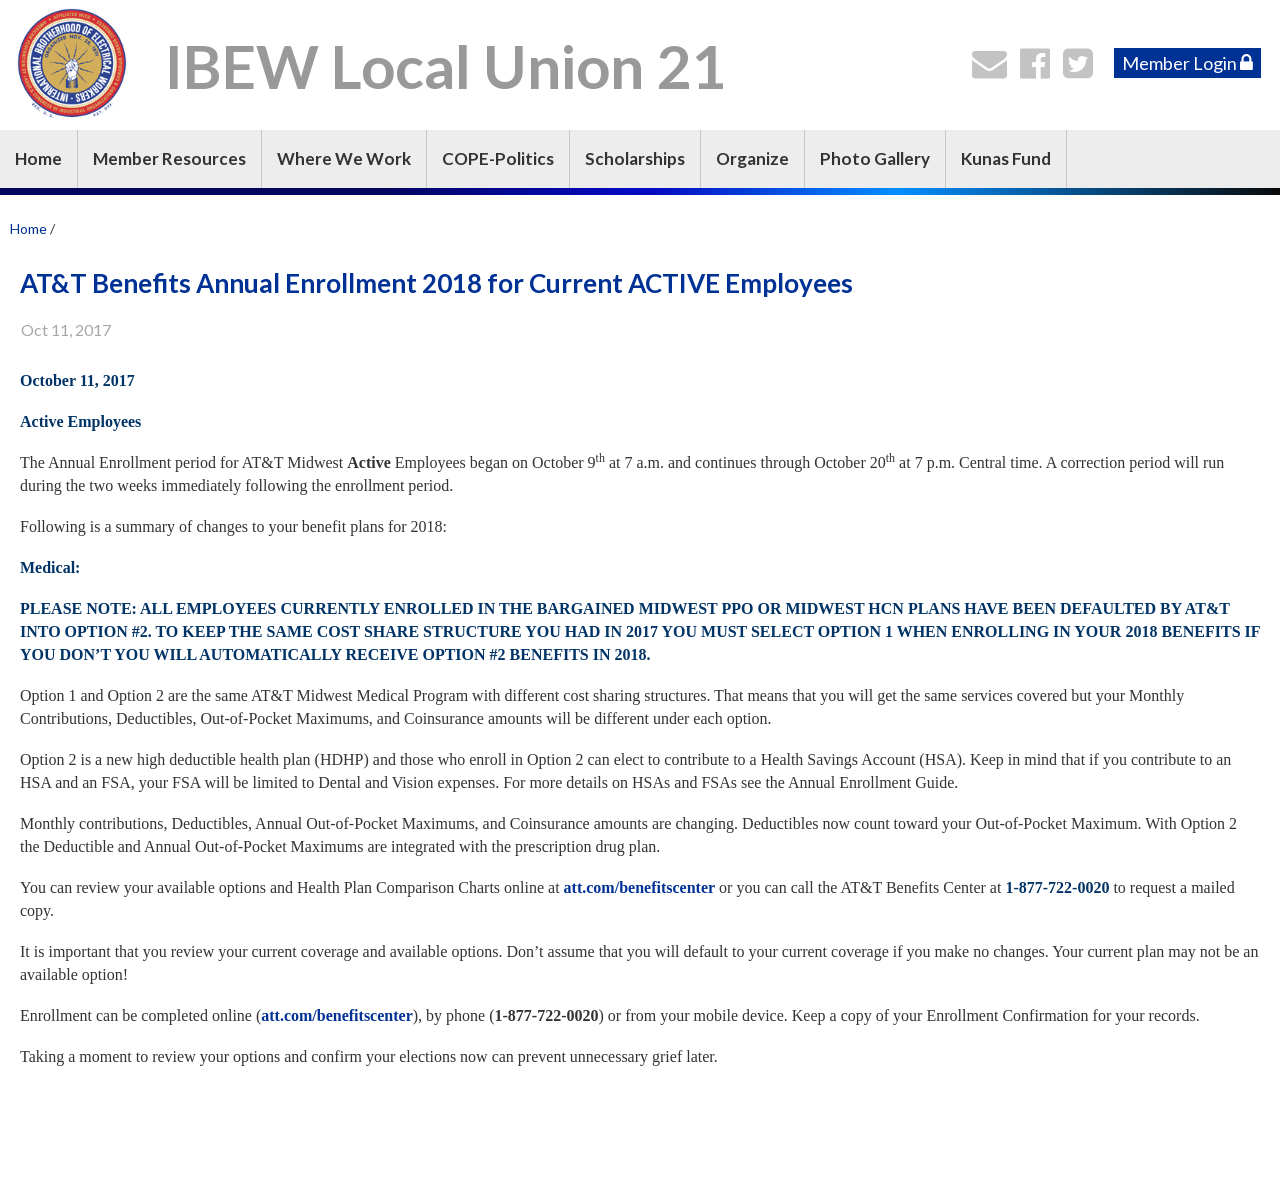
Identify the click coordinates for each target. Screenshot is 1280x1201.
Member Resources (169, 158)
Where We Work (344, 158)
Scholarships (635, 158)
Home (38, 158)
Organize (752, 158)
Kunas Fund (1006, 158)
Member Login (1187, 63)
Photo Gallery (875, 158)
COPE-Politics (498, 158)
